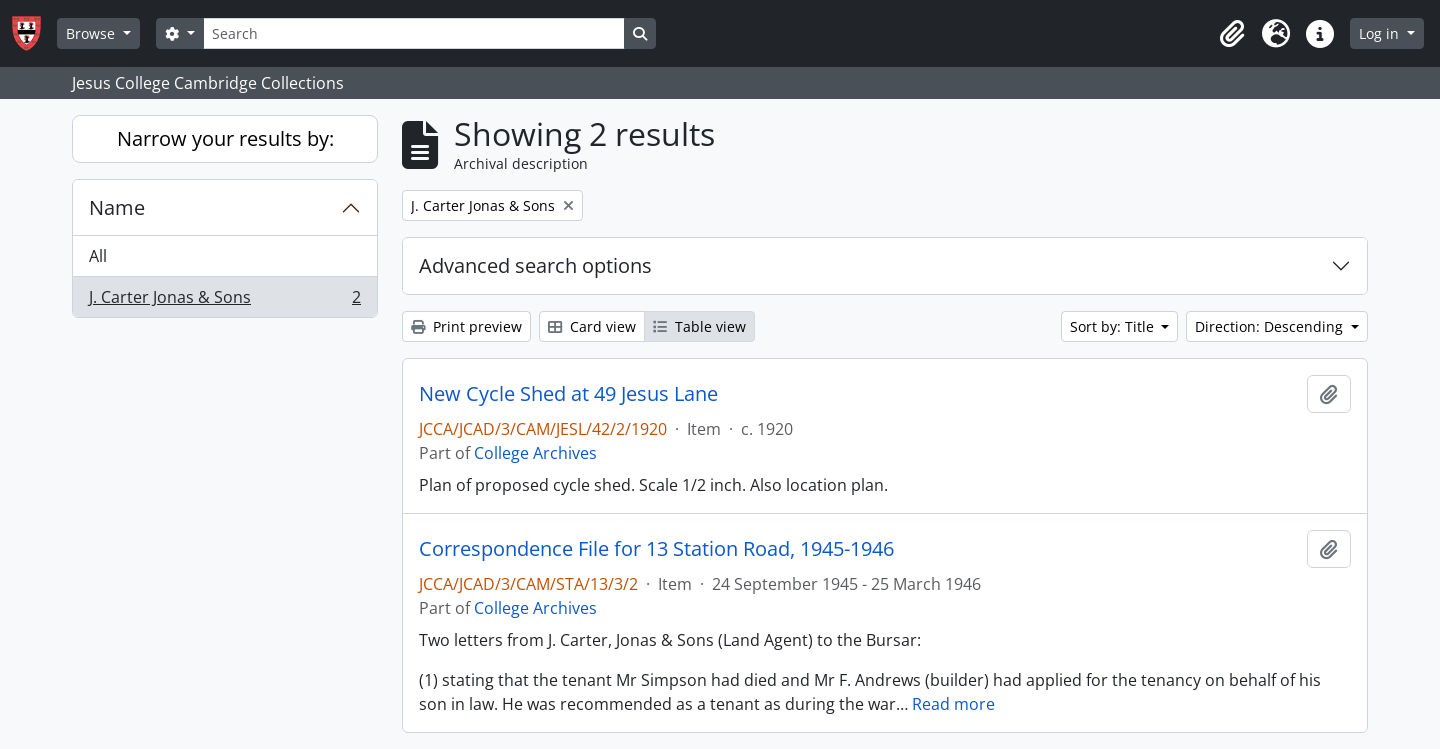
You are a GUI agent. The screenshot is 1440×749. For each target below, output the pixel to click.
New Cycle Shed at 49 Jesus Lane (568, 394)
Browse (92, 33)
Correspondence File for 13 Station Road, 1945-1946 (656, 549)
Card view (592, 326)
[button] (1232, 34)
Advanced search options (535, 265)
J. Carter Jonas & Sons (224, 301)
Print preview (466, 326)
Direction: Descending (1271, 326)
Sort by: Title (1114, 326)
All (98, 256)
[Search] (414, 33)
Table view (699, 326)
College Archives (535, 453)
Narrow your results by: (225, 138)
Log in (1381, 33)
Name (117, 207)
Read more (953, 704)
